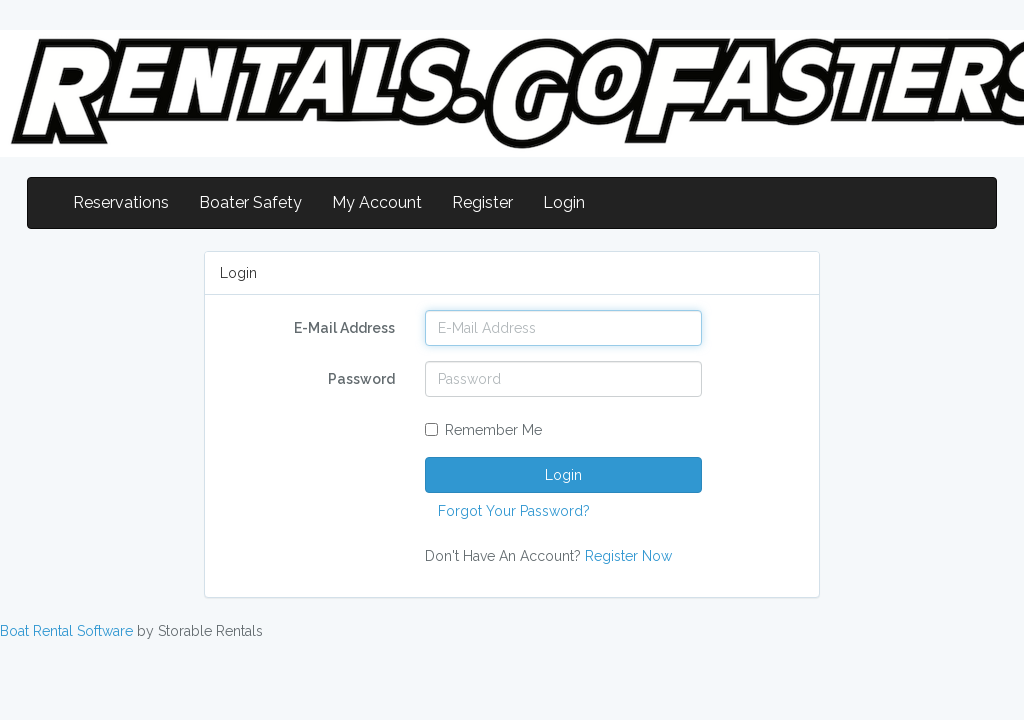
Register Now (628, 556)
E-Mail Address (344, 328)
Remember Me (483, 430)
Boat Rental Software (66, 631)
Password (361, 379)
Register (482, 202)
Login (564, 202)
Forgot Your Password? (514, 511)
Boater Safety (250, 202)
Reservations (121, 202)
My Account (377, 202)
